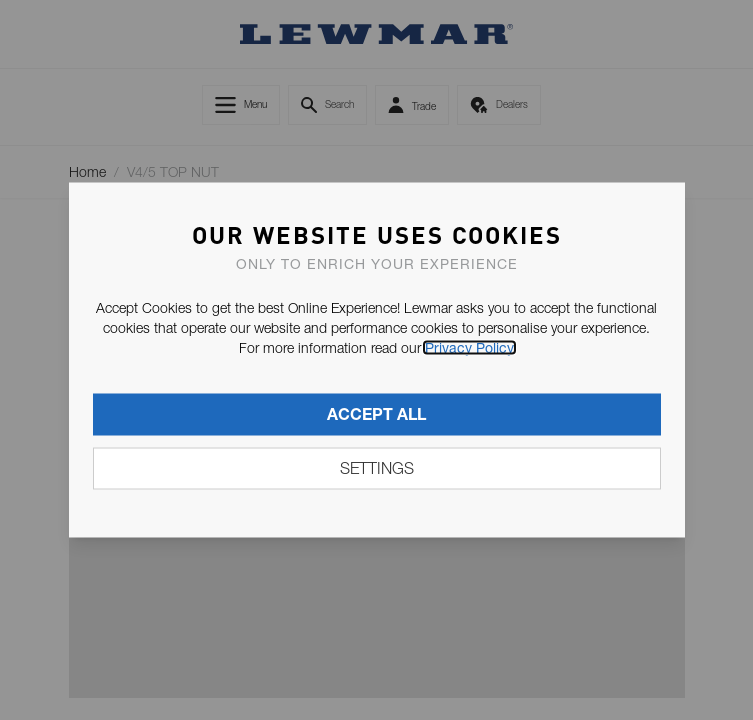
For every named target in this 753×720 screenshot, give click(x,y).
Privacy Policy (469, 348)
